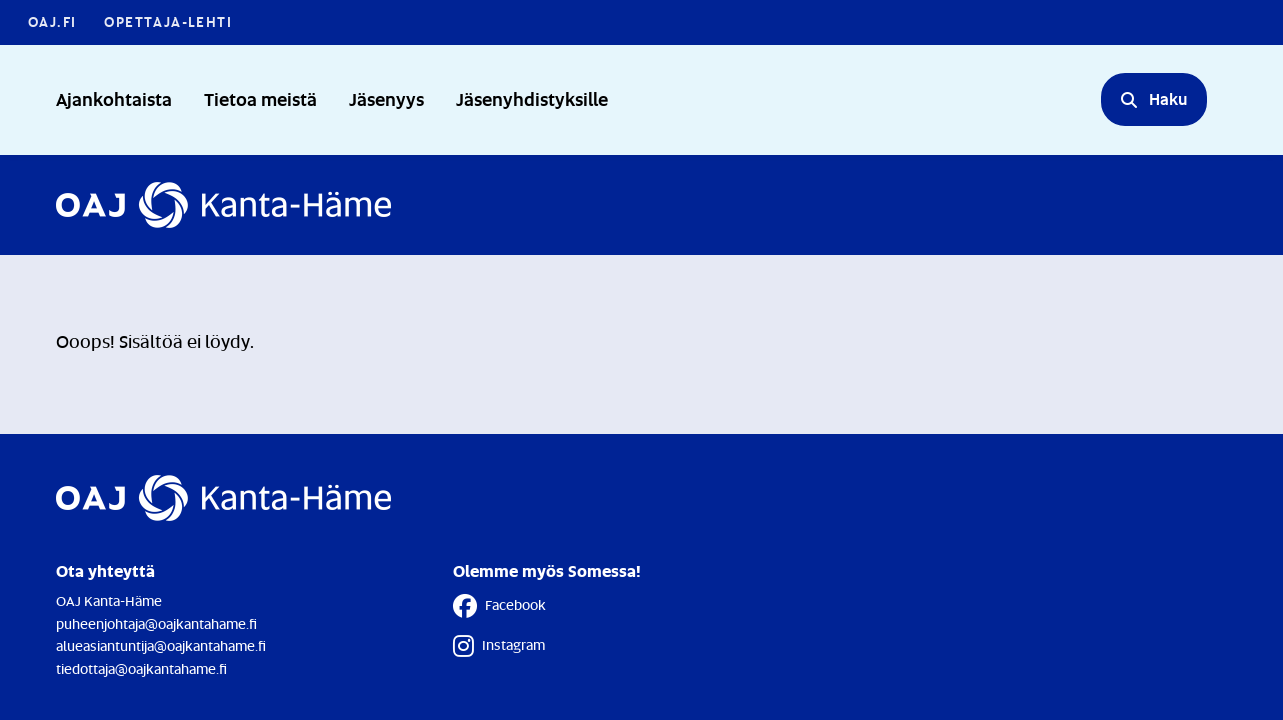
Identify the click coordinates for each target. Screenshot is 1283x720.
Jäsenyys (386, 98)
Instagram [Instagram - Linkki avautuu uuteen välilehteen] (499, 646)
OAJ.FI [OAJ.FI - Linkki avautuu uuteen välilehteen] (52, 21)
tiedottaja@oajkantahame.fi (141, 668)
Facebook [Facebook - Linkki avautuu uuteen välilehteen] (499, 606)
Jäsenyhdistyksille (532, 98)
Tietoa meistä (260, 98)
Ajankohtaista (114, 98)
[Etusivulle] (223, 205)
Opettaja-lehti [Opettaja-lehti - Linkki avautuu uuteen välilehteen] (168, 21)
